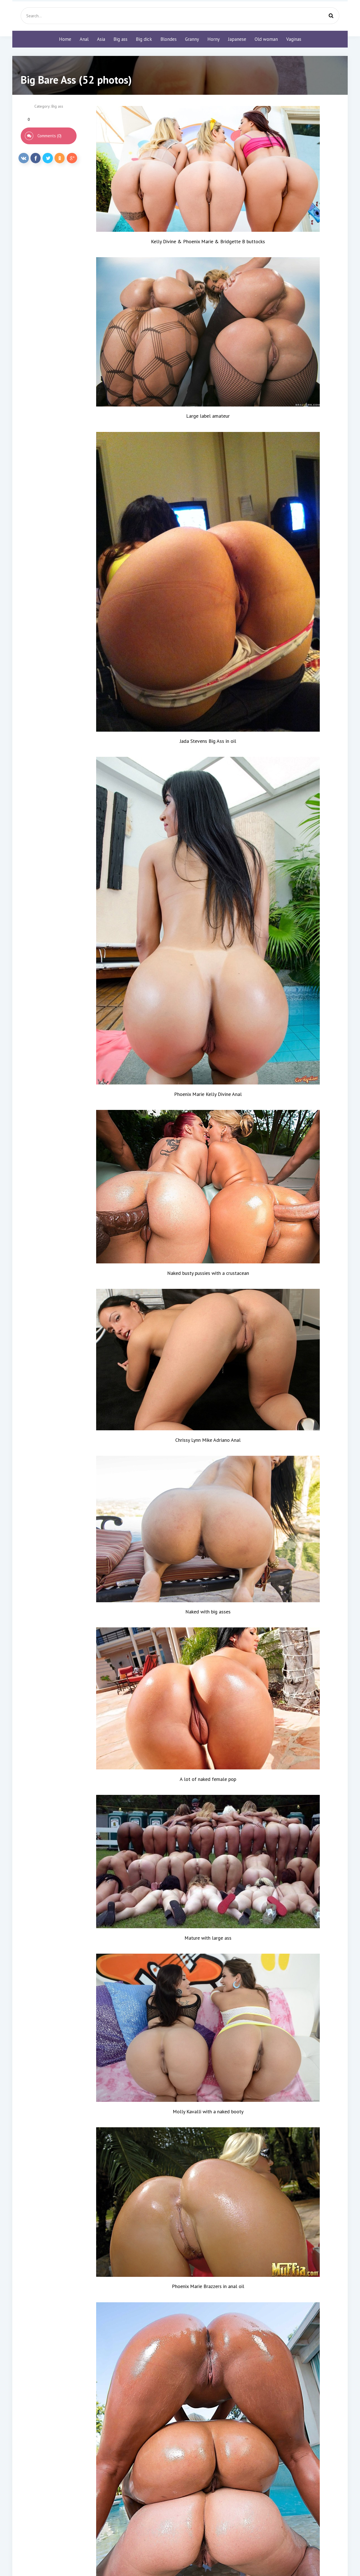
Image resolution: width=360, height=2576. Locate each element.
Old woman (266, 39)
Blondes (168, 39)
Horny (213, 39)
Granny (192, 39)
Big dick (144, 39)
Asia (101, 39)
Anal (84, 39)
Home (65, 39)
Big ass (120, 39)
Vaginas (293, 39)
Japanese (237, 39)
